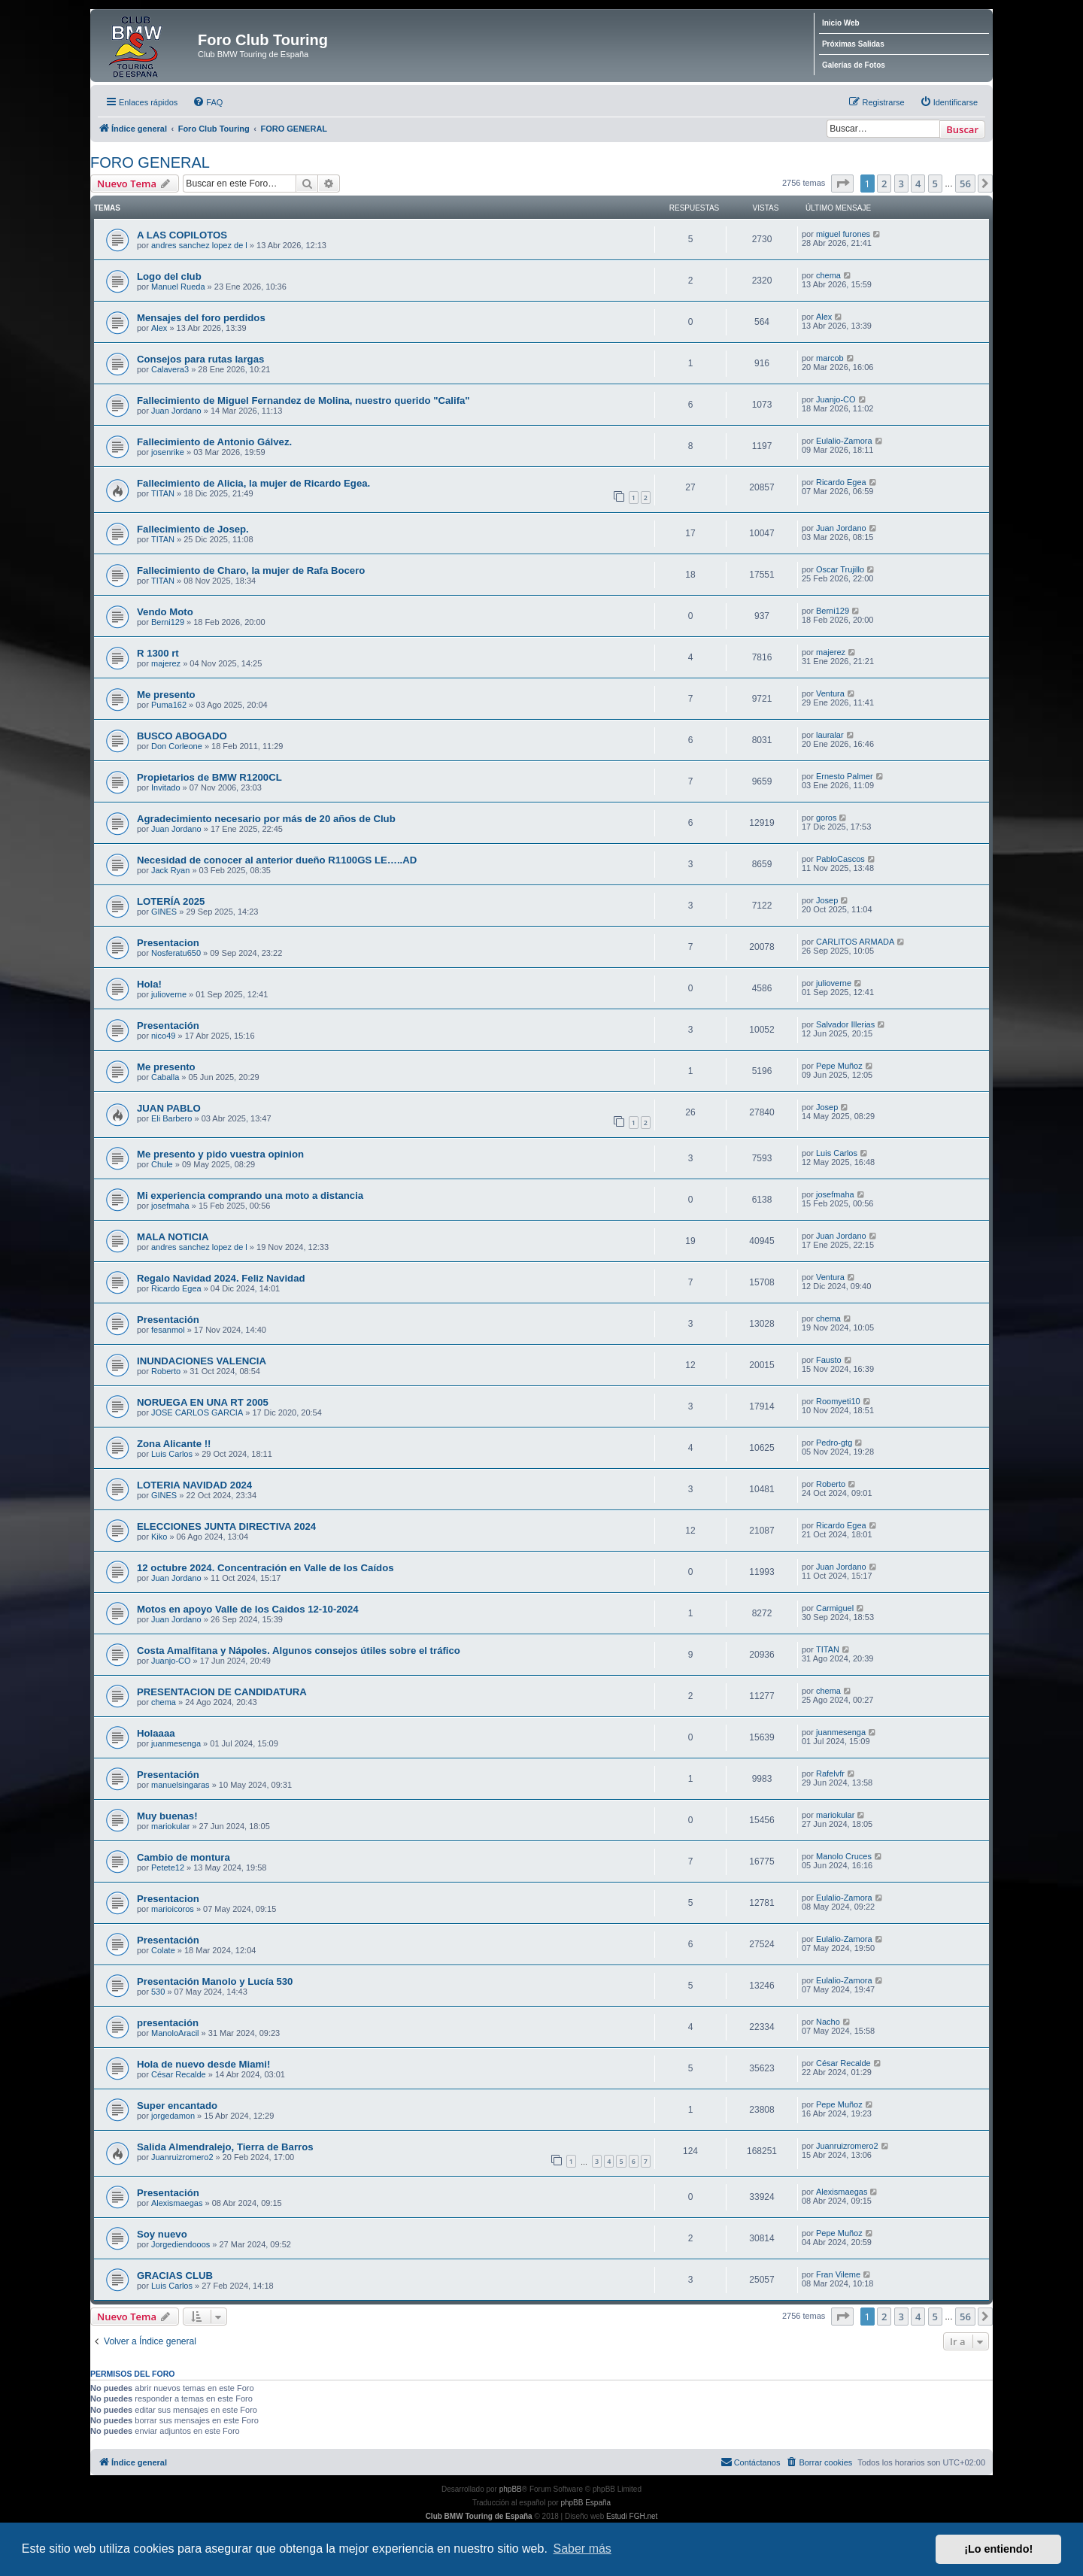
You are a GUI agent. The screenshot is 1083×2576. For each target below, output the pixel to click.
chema (828, 275)
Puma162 (169, 704)
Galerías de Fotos (853, 65)
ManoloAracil (175, 2032)
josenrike (167, 452)
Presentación (168, 1025)
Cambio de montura (183, 1857)
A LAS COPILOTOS (182, 235)
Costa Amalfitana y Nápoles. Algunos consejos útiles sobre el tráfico (298, 1650)
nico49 (163, 1035)
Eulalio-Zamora (844, 440)
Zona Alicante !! (174, 1443)
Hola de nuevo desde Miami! (203, 2064)
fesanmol (168, 1329)
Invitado (165, 787)
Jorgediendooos (180, 2244)
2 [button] (884, 183)
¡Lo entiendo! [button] (998, 2549)
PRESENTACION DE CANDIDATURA (222, 1692)
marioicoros (172, 1908)
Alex (159, 327)
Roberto (165, 1371)
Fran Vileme (838, 2274)
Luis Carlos (836, 1153)
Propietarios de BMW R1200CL (209, 777)
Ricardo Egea (841, 482)
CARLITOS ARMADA (855, 941)
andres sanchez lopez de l (199, 245)
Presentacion (168, 942)
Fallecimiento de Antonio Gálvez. (214, 442)
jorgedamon (173, 2115)
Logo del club (169, 276)
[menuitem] (208, 102)
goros (826, 817)
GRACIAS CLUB (175, 2275)
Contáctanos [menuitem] (750, 2461)
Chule (162, 1164)
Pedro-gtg (834, 1442)
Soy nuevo (162, 2234)
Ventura (830, 693)
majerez (165, 663)
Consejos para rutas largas (200, 359)
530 (158, 1991)
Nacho (828, 2021)
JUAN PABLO (169, 1108)
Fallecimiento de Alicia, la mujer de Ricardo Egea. (253, 483)
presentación (168, 2022)
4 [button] (918, 183)
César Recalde (178, 2074)
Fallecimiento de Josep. (193, 529)
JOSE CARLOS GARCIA (197, 1412)
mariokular (170, 1826)
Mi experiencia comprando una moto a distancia (250, 1195)
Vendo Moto (165, 611)
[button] (842, 183)
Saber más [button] (582, 2548)
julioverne (169, 994)
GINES (164, 911)
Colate (163, 1950)
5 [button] (935, 183)
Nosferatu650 (176, 952)
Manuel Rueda (178, 286)
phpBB (510, 2489)
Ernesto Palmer (844, 776)
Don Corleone (176, 746)
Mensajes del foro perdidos (201, 317)
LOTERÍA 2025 (171, 901)
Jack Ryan (170, 870)
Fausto (829, 1359)
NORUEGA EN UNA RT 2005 (202, 1402)
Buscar (962, 129)
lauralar (830, 734)
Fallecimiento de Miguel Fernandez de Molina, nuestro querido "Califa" (303, 400)
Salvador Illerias (845, 1024)
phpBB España (585, 2503)
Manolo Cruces (844, 1856)
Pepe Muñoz (839, 1065)
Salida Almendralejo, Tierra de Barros (225, 2147)
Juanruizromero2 (182, 2157)
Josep (827, 900)
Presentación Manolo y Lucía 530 (215, 1981)
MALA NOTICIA (172, 1236)
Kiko (159, 1536)
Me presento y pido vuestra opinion (220, 1154)
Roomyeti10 (838, 1401)
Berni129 (167, 622)
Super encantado (177, 2105)
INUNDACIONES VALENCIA (201, 1361)
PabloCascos (840, 858)
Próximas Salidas (853, 44)
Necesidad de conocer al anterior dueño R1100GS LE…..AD (277, 860)
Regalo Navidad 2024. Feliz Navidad (221, 1278)
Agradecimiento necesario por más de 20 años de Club (266, 818)
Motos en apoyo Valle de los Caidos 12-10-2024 (248, 1609)
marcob (830, 358)
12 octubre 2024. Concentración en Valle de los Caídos (265, 1567)
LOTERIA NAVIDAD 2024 (194, 1485)
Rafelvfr (830, 1773)
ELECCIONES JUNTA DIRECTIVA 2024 (226, 1526)
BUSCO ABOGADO (182, 736)
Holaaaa (156, 1733)
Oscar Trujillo (840, 569)
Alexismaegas (176, 2202)
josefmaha (170, 1205)
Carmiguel (835, 1608)
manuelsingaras (180, 1784)
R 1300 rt (158, 653)
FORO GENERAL (150, 162)
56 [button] (965, 183)
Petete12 (167, 1867)
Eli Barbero (171, 1118)
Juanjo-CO (836, 399)
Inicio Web (841, 23)
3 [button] (901, 183)
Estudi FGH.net (631, 2516)
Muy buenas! (167, 1816)
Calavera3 (170, 369)
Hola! (149, 984)
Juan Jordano (176, 410)
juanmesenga (176, 1743)
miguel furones (843, 233)
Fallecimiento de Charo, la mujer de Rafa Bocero (251, 570)
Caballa (165, 1077)
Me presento (166, 694)
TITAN (162, 493)
